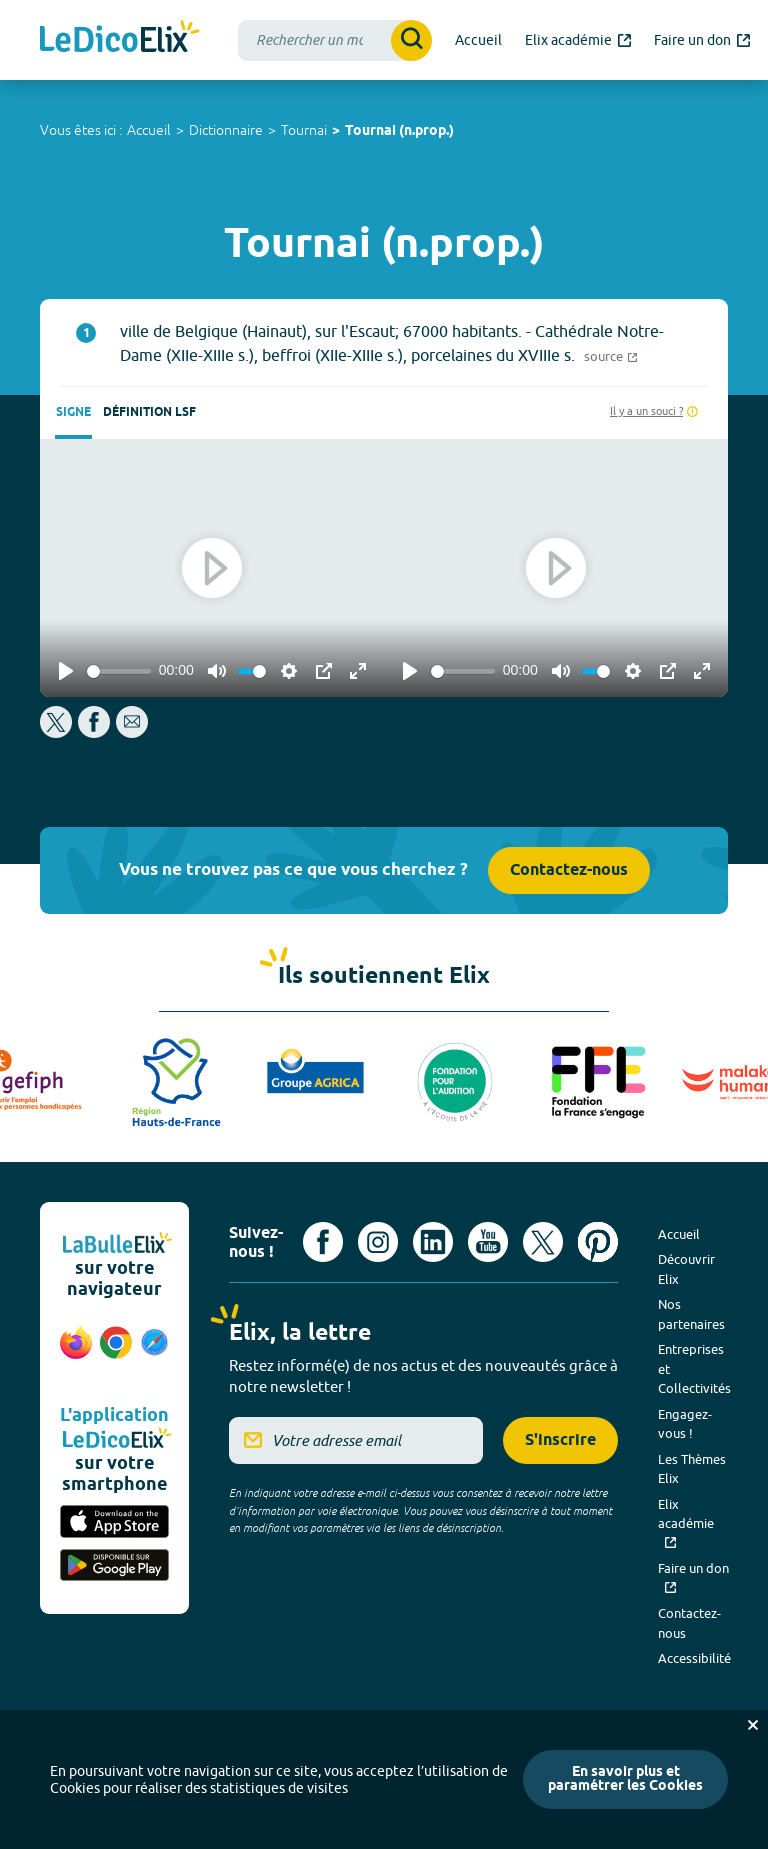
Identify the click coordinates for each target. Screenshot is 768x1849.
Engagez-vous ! (685, 1424)
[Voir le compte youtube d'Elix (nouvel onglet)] (488, 1242)
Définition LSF (149, 412)
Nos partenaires (691, 1314)
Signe (73, 412)
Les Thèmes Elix (692, 1469)
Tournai (304, 130)
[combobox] (335, 40)
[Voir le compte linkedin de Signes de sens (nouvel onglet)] (433, 1242)
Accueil (149, 130)
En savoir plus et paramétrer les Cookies (625, 1779)
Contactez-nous (569, 870)
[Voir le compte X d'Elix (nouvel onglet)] (543, 1242)
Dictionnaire (226, 130)
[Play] (66, 671)
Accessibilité (694, 1658)
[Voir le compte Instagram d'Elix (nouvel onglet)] (378, 1242)
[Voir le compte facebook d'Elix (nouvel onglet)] (323, 1242)
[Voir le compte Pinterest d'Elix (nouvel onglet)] (598, 1242)
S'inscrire (560, 1440)
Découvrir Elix (686, 1269)
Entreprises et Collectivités (694, 1368)
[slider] (119, 671)
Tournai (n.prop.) (399, 131)
